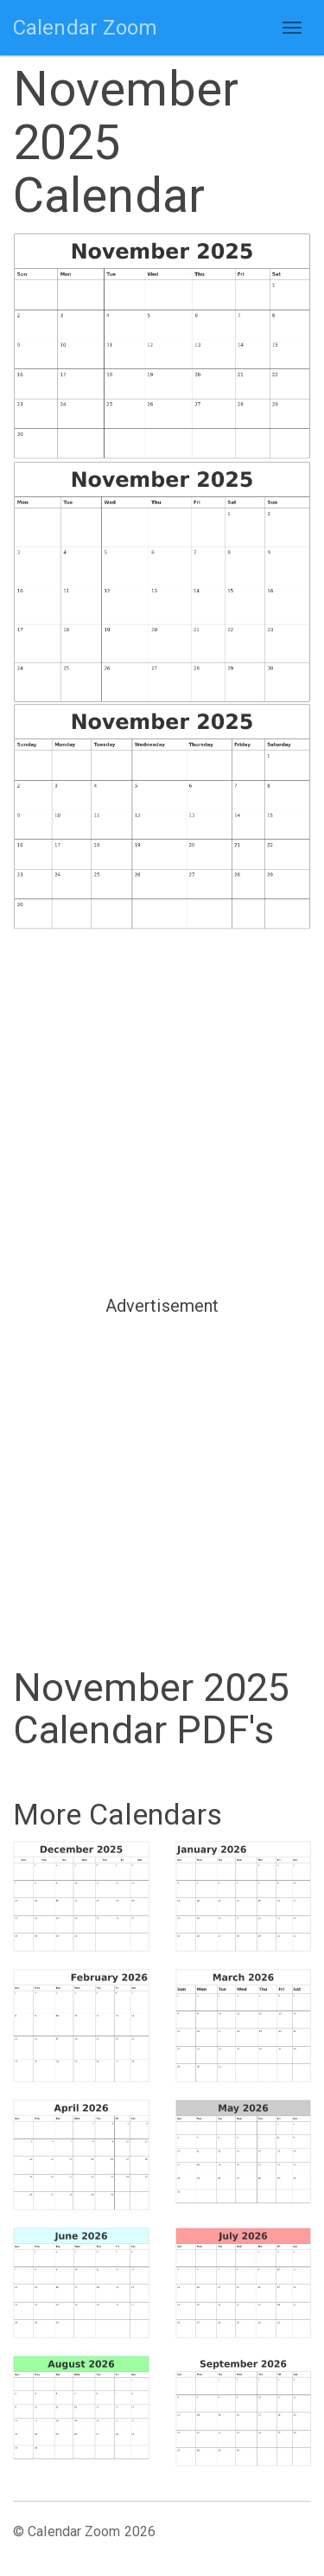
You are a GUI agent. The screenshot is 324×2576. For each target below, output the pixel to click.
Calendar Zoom (85, 28)
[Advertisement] (162, 1111)
